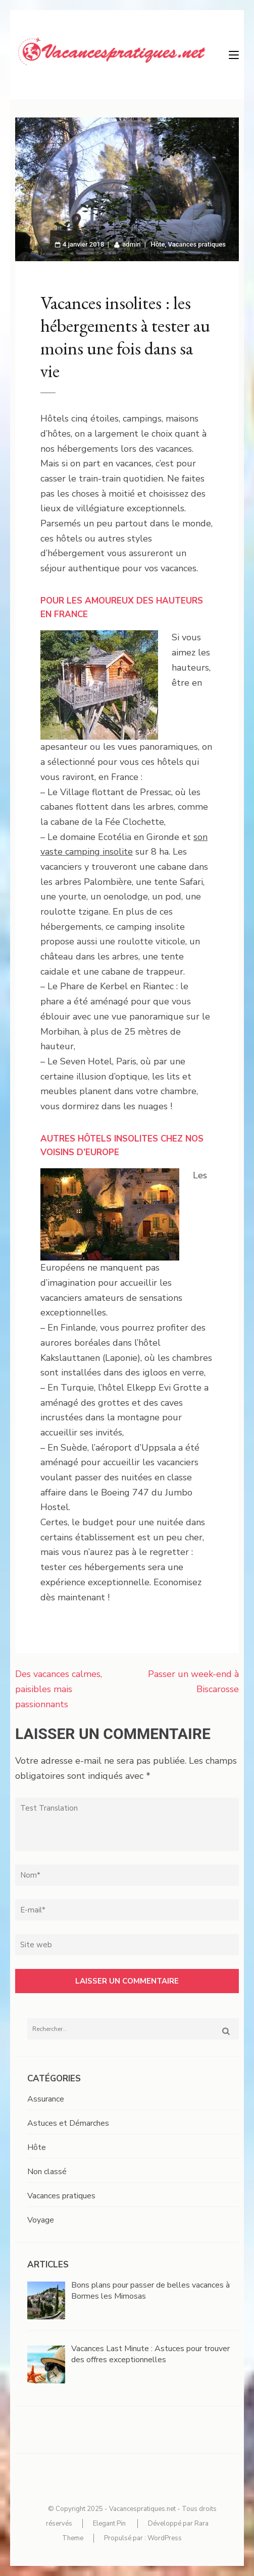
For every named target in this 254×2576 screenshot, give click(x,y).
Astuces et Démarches (68, 2123)
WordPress (164, 2538)
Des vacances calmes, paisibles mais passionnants (58, 1689)
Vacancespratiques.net (142, 2508)
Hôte (158, 244)
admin (131, 244)
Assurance (45, 2099)
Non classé (47, 2171)
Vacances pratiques (197, 244)
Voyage (40, 2220)
